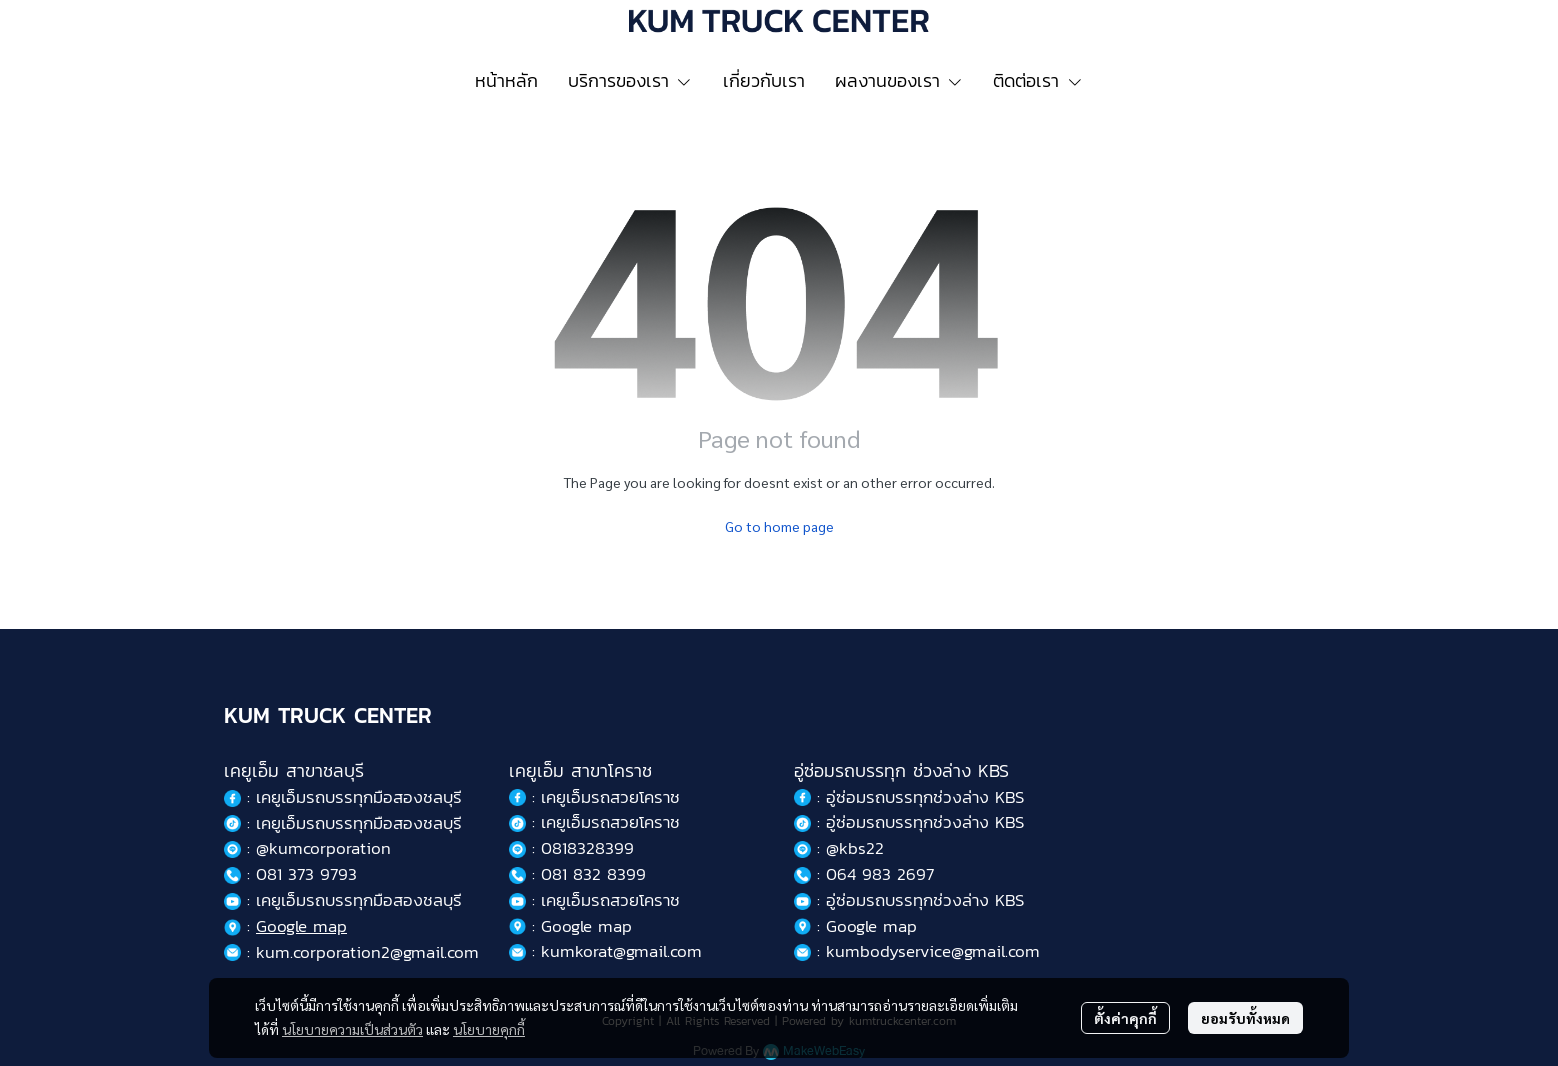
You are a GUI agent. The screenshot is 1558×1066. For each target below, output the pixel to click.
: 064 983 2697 (864, 874)
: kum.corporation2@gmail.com (351, 952)
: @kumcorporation (307, 848)
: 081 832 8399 (577, 874)
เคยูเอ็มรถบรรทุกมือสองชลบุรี (359, 797)
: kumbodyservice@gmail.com (917, 951)
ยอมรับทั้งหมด (1245, 1018)
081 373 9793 (306, 874)
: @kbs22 (839, 848)
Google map (301, 926)
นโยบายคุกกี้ (489, 1029)
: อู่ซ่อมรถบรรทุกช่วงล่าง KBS (909, 797)
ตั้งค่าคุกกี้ (1125, 1018)
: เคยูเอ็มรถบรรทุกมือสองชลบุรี (343, 823)
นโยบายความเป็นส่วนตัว (352, 1029)
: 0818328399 (571, 848)
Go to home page (779, 526)
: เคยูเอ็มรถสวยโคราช (594, 797)
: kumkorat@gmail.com (605, 951)
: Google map (570, 926)
